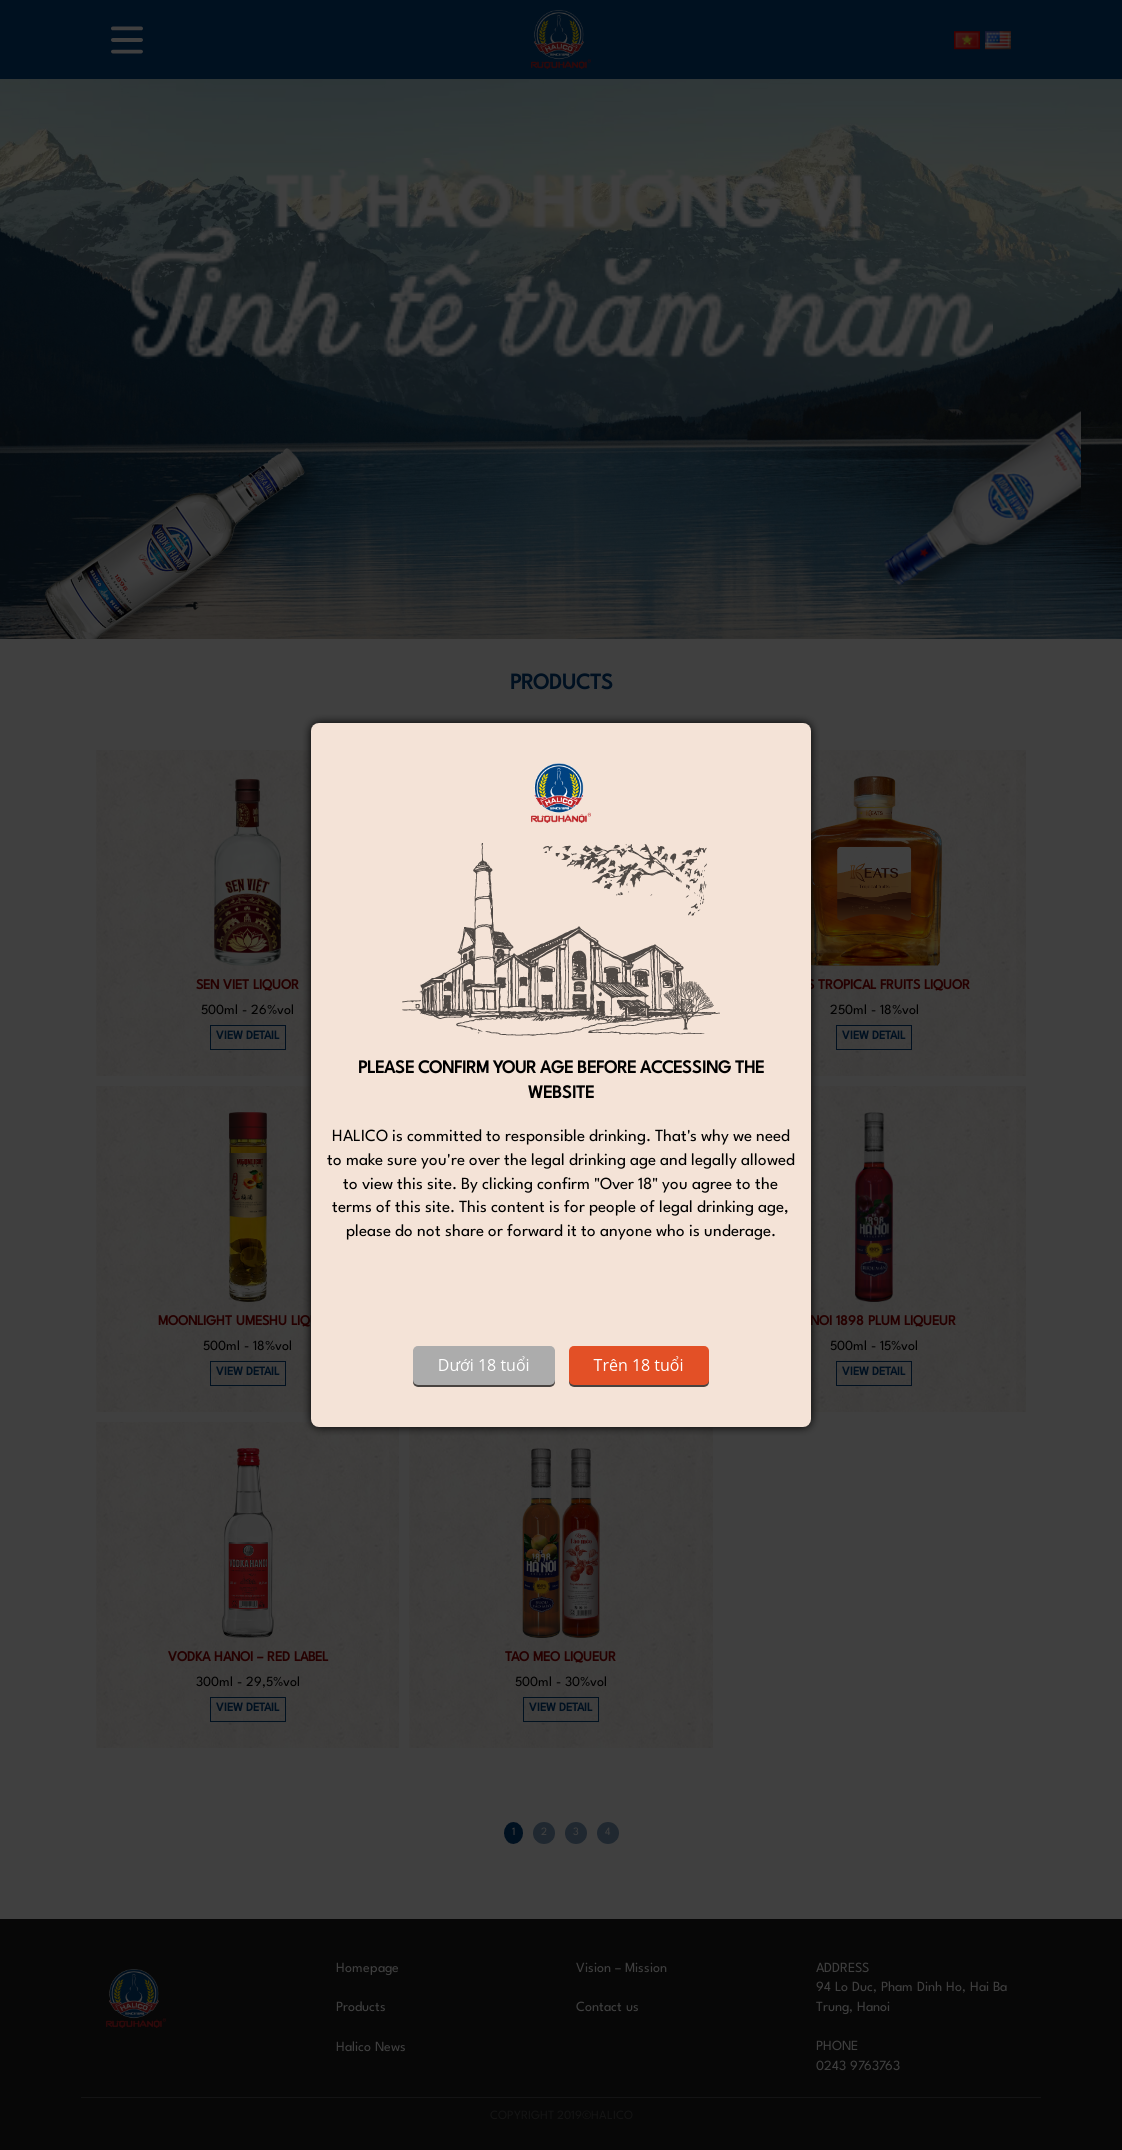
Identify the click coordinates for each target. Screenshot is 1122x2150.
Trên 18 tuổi (639, 1365)
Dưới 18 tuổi (484, 1365)
